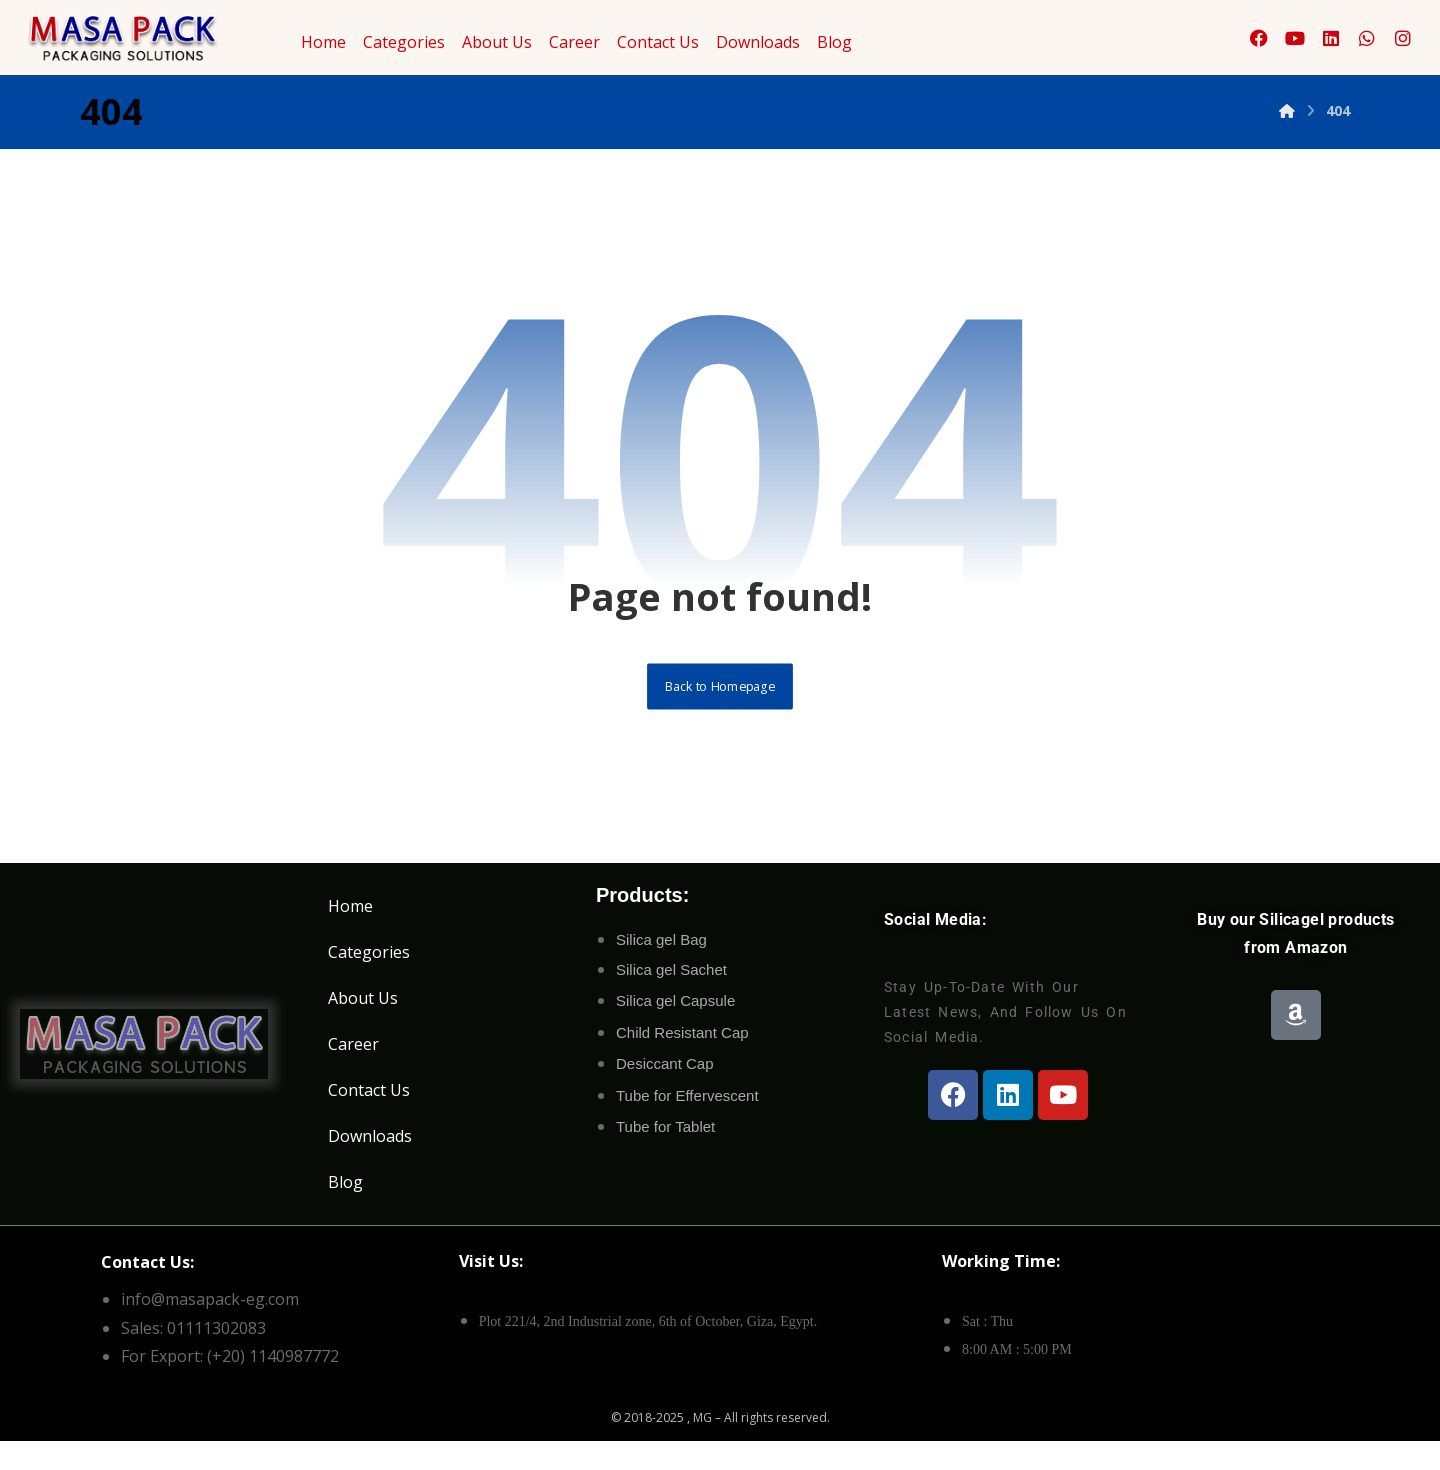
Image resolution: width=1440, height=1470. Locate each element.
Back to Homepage (720, 701)
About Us (497, 42)
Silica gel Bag (661, 957)
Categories (404, 42)
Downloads (758, 42)
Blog (834, 42)
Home (323, 42)
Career (574, 42)
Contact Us (658, 42)
